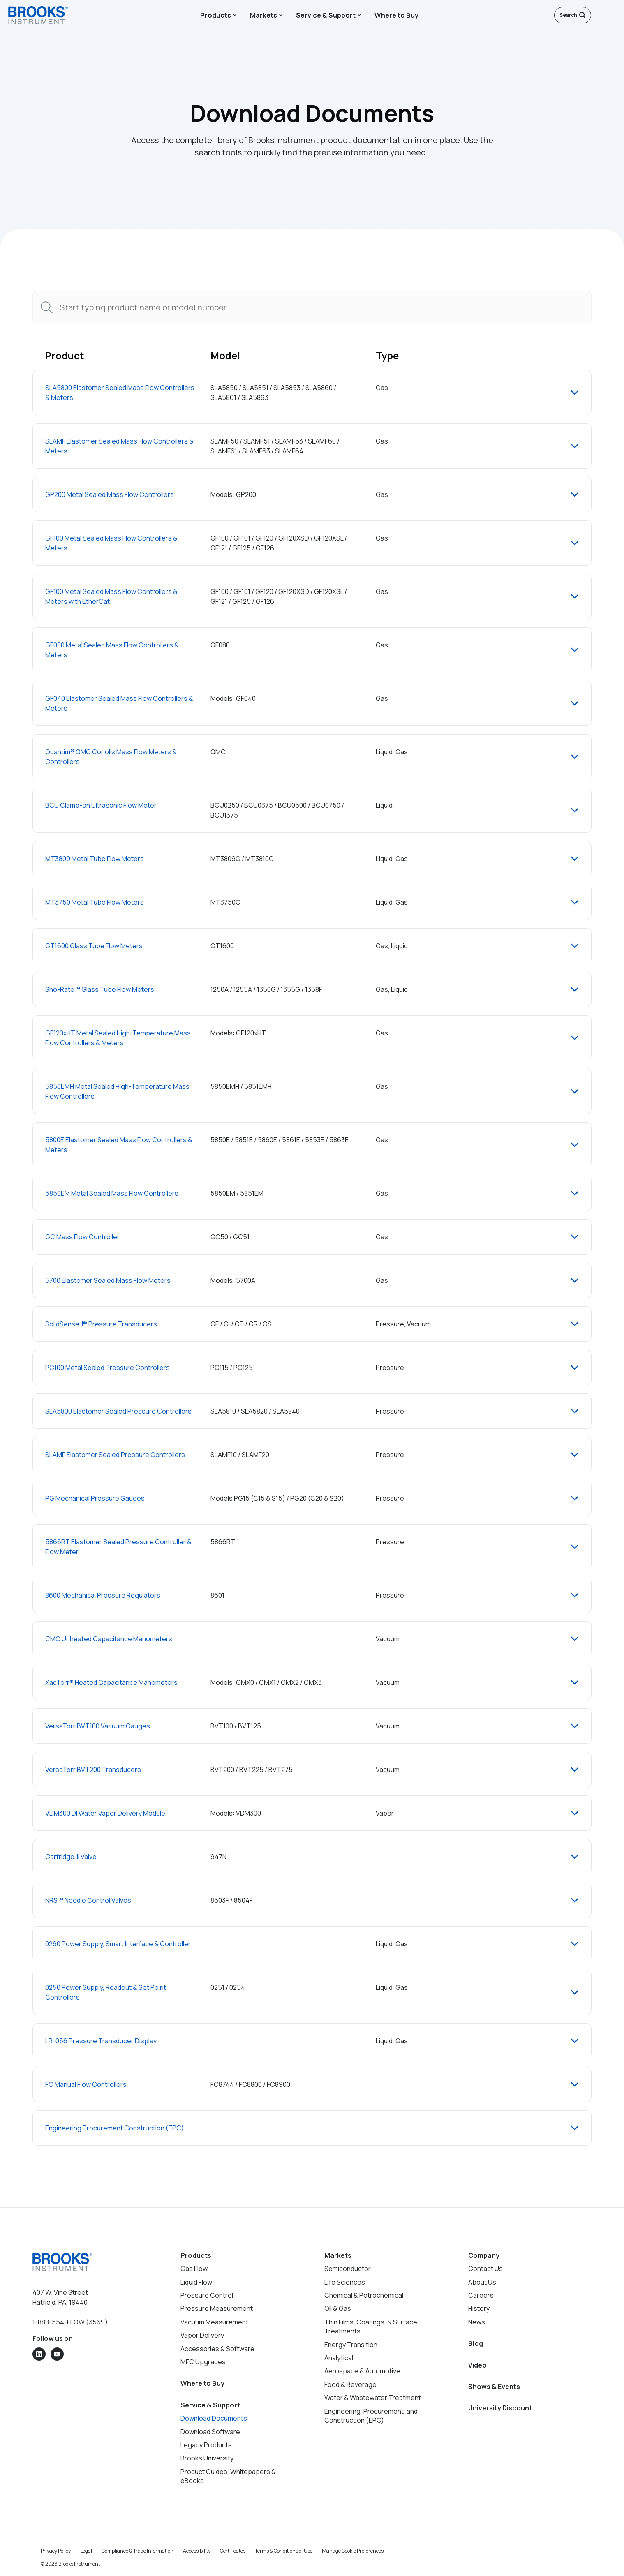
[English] (599, 15)
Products (215, 15)
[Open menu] (612, 15)
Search (572, 15)
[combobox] (312, 307)
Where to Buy (396, 15)
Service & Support (326, 15)
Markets (263, 15)
